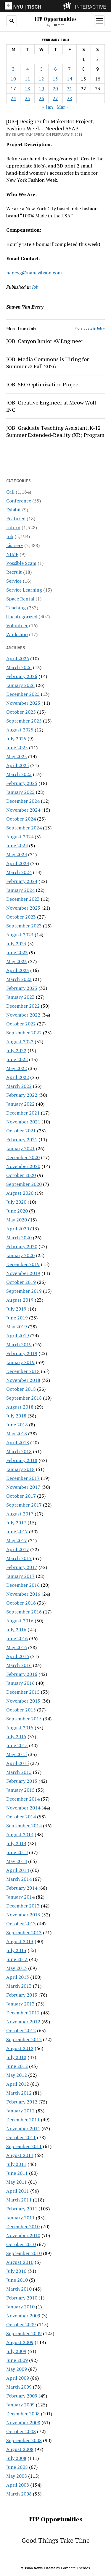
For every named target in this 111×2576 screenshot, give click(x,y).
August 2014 (19, 1834)
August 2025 (19, 729)
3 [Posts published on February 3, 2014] (13, 69)
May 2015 (16, 1754)
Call (10, 492)
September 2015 (24, 1718)
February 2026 (21, 676)
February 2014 (21, 1888)
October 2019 (21, 1282)
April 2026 (17, 658)
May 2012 (16, 2075)
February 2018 (21, 1460)
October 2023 (21, 917)
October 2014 (21, 1816)
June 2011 (17, 2173)
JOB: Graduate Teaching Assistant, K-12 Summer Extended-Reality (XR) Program (55, 431)
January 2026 (20, 685)
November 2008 (23, 2422)
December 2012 (23, 2012)
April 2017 (17, 1549)
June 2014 (17, 1852)
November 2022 (23, 1015)
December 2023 (23, 899)
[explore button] (68, 6)
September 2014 (24, 1825)
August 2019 (19, 1300)
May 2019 (16, 1326)
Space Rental (20, 598)
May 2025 (16, 756)
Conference (18, 500)
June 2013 (17, 1959)
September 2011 (24, 2146)
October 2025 (21, 712)
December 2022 (23, 1006)
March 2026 (19, 667)
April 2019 (17, 1335)
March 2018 (19, 1451)
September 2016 (24, 1611)
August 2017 (19, 1513)
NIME (12, 554)
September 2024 (24, 827)
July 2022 (16, 1050)
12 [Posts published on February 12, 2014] (41, 79)
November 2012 (23, 2021)
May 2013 (16, 1968)
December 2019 (23, 1264)
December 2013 (23, 1905)
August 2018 (19, 1407)
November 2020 (23, 1166)
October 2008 (21, 2431)
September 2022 (24, 1032)
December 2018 (23, 1371)
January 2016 (20, 1683)
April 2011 (17, 2191)
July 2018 (16, 1415)
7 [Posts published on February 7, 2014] (69, 69)
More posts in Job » (90, 328)
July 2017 (16, 1522)
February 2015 (21, 1781)
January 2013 (20, 2003)
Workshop (17, 634)
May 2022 (16, 1068)
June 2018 (17, 1424)
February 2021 (21, 1139)
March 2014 (19, 1879)
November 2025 (23, 703)
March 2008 (19, 2493)
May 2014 (16, 1861)
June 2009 (17, 2360)
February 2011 (21, 2208)
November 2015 (23, 1701)
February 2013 (21, 1995)
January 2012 (20, 2110)
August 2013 (19, 1941)
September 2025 (24, 721)
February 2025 (21, 783)
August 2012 (19, 2048)
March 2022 (19, 1086)
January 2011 (20, 2217)
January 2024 (20, 890)
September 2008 (24, 2440)
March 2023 (19, 979)
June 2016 (17, 1638)
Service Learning (24, 590)
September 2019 (24, 1291)
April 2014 (17, 1870)
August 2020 (19, 1193)
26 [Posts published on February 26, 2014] (41, 98)
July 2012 (16, 2057)
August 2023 (19, 934)
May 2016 (16, 1647)
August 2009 (19, 2342)
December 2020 (23, 1157)
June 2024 (17, 845)
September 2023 (24, 925)
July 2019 (16, 1309)
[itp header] (55, 6)
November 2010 (23, 2235)
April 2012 (17, 2084)
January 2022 (20, 1104)
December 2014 (23, 1799)
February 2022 (21, 1095)
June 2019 (17, 1317)
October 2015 (21, 1709)
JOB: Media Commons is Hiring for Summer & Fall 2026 (47, 362)
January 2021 (20, 1148)
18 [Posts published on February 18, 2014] (27, 88)
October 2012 (21, 2030)
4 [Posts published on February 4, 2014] (27, 69)
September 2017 (24, 1505)
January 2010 (20, 2306)
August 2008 (19, 2449)
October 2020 (21, 1175)
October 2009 (21, 2324)
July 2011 (16, 2164)
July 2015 (16, 1736)
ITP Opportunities (55, 19)
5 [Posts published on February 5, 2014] (41, 69)
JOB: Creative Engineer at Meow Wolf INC (51, 406)
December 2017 (23, 1478)
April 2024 (17, 863)
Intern (13, 527)
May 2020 (16, 1219)
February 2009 (21, 2395)
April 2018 (17, 1442)
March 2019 (19, 1344)
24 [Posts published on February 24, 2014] (13, 98)
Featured (15, 518)
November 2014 (23, 1807)
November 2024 (23, 810)
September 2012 (24, 2039)
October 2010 (21, 2244)
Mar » (63, 107)
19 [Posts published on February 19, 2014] (41, 88)
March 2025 (19, 774)
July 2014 (16, 1843)
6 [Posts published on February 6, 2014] (55, 69)
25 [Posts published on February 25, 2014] (27, 98)
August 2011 (19, 2155)
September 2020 (24, 1184)
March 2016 (19, 1665)
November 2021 (23, 1121)
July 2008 (16, 2458)
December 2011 (23, 2119)
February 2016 (21, 1674)
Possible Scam (21, 563)
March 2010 (19, 2289)
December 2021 (23, 1113)
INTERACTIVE (90, 7)
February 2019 (21, 1353)
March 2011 (19, 2199)
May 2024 (16, 854)
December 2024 (23, 801)
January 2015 (20, 1790)
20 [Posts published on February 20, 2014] (55, 88)
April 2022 (17, 1077)
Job (9, 536)
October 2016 (21, 1603)
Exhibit (13, 509)
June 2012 (17, 2066)
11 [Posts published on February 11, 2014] (27, 79)
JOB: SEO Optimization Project (43, 384)
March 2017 (19, 1558)
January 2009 (20, 2404)
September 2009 (24, 2333)
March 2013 (19, 1986)
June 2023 (17, 952)
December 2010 (23, 2226)
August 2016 (19, 1620)
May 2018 (16, 1433)
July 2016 (16, 1629)
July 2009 (16, 2351)
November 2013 (23, 1914)
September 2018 (24, 1398)
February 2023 (21, 988)
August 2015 (19, 1727)
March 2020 (19, 1237)
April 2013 (17, 1977)
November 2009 (23, 2315)
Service (14, 581)
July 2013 (16, 1950)
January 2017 (20, 1576)
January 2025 (20, 792)
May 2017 (16, 1540)
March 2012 (19, 2093)
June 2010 (17, 2280)
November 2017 (23, 1487)
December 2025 (23, 694)
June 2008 (17, 2467)
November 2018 (23, 1380)
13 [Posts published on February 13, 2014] (55, 79)
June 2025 (17, 747)
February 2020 (21, 1246)
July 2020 (16, 1202)
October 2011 (21, 2137)
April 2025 (17, 765)
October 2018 (21, 1389)
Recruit (14, 572)
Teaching (16, 607)
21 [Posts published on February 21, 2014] (69, 88)
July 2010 (16, 2271)
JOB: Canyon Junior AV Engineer (44, 340)
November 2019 (23, 1273)
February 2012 (21, 2101)
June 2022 (17, 1059)
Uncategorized (21, 616)
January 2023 (20, 997)
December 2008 (23, 2413)
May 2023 (16, 961)
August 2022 (19, 1041)
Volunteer (17, 625)
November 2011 (23, 2128)
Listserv (14, 545)
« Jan (47, 107)
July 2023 (16, 943)
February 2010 (21, 2297)
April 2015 (17, 1763)
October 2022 (21, 1023)
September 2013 (24, 1932)
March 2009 (19, 2387)
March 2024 (19, 872)
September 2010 (24, 2253)
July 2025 (16, 738)
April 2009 (17, 2378)
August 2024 (19, 836)
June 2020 (17, 1211)
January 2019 (20, 1362)
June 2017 (17, 1531)
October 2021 (21, 1130)
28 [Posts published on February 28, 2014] (69, 98)
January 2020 (20, 1255)
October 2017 (21, 1496)
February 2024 (21, 881)
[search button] (11, 20)
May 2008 (16, 2476)
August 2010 (19, 2262)
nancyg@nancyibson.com (34, 272)
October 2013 (21, 1923)
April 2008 (17, 2485)
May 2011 (16, 2182)
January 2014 (20, 1897)
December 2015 (23, 1692)
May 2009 (16, 2369)
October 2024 (21, 819)
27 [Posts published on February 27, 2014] (55, 98)
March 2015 (19, 1772)
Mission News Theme (37, 2568)
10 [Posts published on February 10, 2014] (13, 79)
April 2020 (17, 1228)
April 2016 (17, 1656)
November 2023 (23, 908)
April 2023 (17, 970)
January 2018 (20, 1469)
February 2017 (21, 1567)
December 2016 (23, 1585)
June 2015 (17, 1745)
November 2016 (23, 1594)
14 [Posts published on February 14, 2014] (69, 79)
